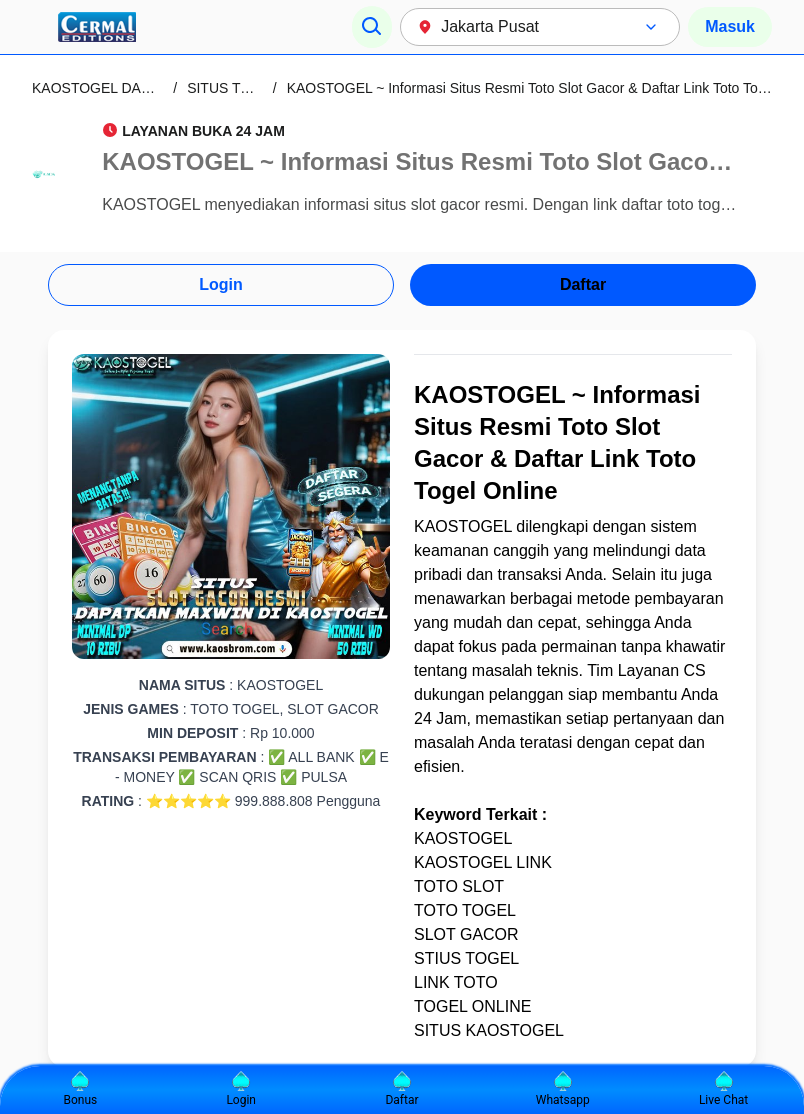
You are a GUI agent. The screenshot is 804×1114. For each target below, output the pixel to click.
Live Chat (723, 1089)
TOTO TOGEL (465, 910)
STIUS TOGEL (466, 958)
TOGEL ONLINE (472, 1006)
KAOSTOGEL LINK (483, 862)
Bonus (81, 1089)
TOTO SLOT (459, 886)
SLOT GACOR (466, 934)
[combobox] (540, 27)
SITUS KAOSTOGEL (489, 1030)
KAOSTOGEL (463, 526)
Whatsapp (563, 1089)
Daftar (583, 284)
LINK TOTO (456, 982)
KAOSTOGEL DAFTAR (104, 88)
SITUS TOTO (228, 88)
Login (221, 284)
